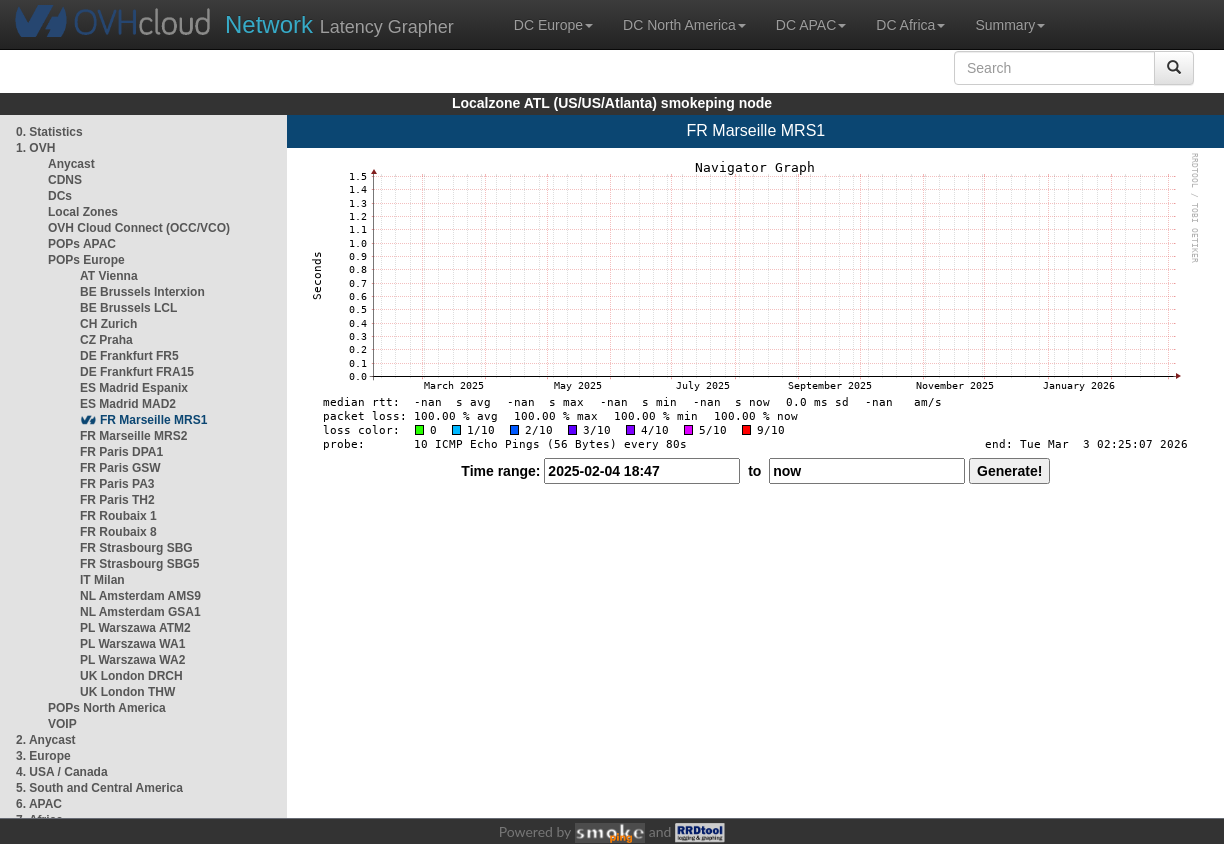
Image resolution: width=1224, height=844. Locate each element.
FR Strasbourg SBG (136, 548)
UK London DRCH (131, 676)
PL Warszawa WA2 (132, 660)
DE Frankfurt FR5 (129, 356)
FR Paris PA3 (117, 484)
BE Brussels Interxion (142, 292)
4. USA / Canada (62, 772)
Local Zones (83, 212)
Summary (1010, 25)
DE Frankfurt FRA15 (137, 372)
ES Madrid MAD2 (128, 404)
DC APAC (811, 25)
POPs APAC (82, 244)
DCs (60, 196)
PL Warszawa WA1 (132, 644)
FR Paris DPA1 (121, 452)
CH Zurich (108, 324)
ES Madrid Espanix (134, 388)
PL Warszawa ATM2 (135, 628)
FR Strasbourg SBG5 (139, 564)
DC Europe (553, 25)
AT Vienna (109, 276)
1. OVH (35, 148)
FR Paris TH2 (117, 500)
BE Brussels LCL (128, 308)
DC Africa (910, 25)
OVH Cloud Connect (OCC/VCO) (139, 228)
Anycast (71, 164)
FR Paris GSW (120, 468)
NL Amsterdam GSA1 (140, 612)
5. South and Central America (99, 788)
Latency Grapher (339, 24)
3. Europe (43, 756)
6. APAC (39, 804)
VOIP (62, 724)
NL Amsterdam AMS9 (140, 596)
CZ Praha (106, 340)
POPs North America (107, 708)
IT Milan (102, 580)
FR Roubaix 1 (118, 516)
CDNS (65, 180)
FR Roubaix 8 (118, 532)
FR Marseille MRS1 (153, 420)
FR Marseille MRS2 (133, 436)
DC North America (684, 25)
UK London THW (127, 692)
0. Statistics (49, 132)
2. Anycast (46, 740)
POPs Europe (86, 260)
